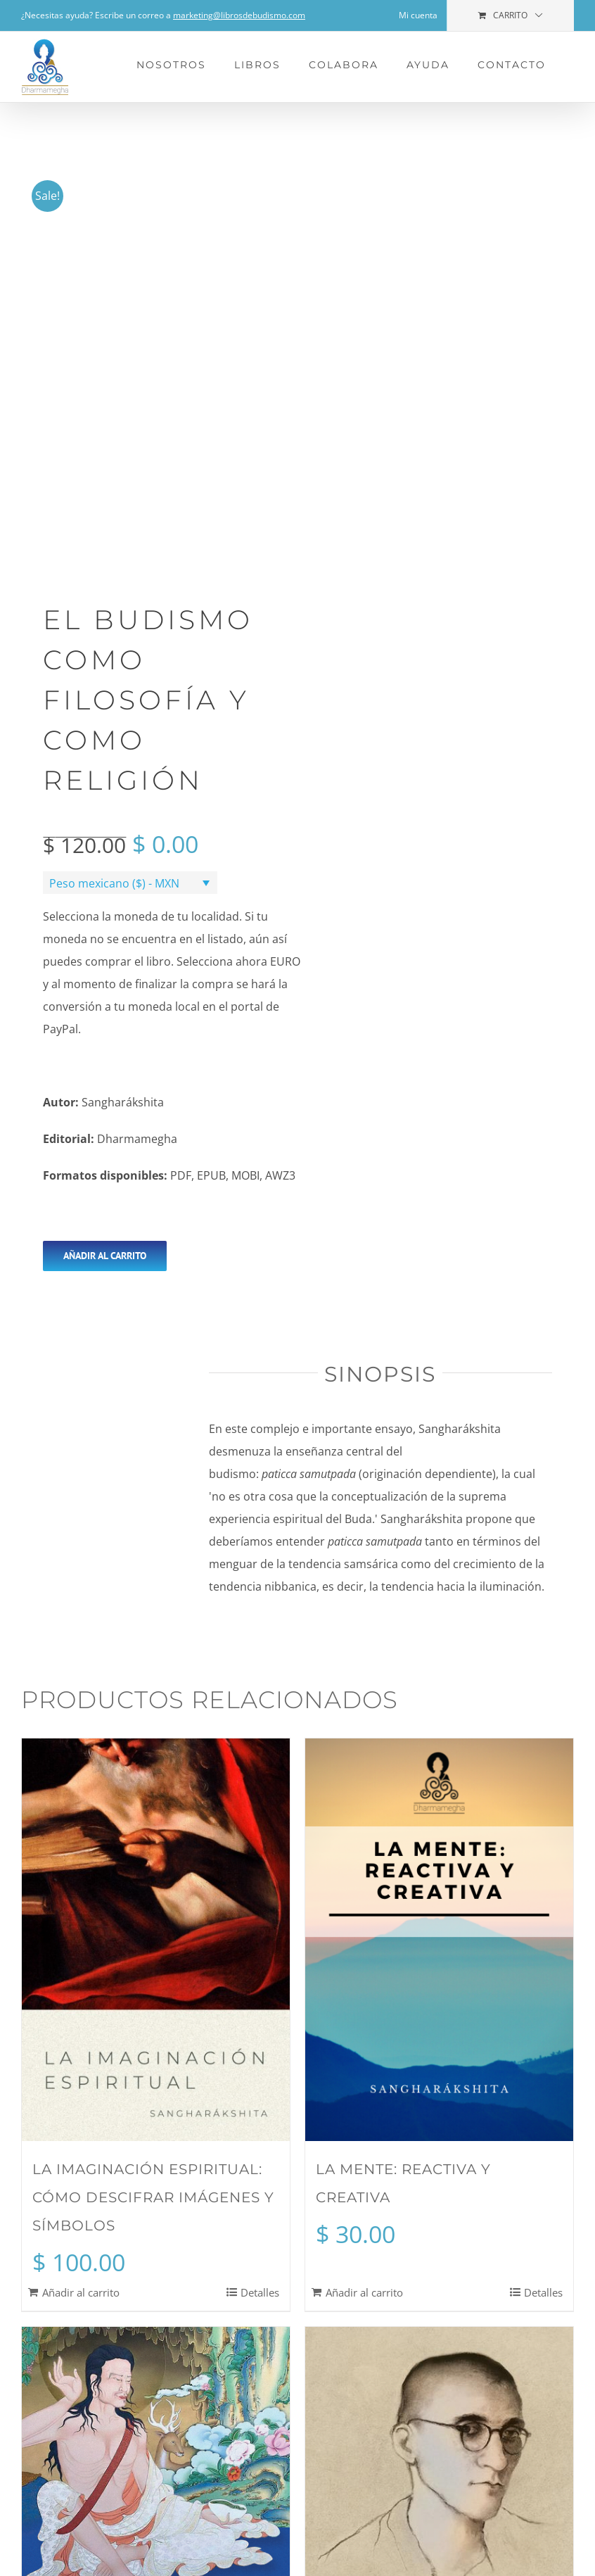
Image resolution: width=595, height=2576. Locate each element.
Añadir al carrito (104, 1255)
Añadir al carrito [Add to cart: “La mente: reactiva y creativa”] (364, 2292)
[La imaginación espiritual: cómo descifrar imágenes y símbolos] (156, 1939)
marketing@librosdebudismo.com (239, 15)
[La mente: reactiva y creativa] (439, 1939)
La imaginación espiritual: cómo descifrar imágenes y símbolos (153, 2197)
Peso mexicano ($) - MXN (114, 883)
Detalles (260, 2292)
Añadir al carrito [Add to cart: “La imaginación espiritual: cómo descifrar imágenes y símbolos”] (81, 2292)
